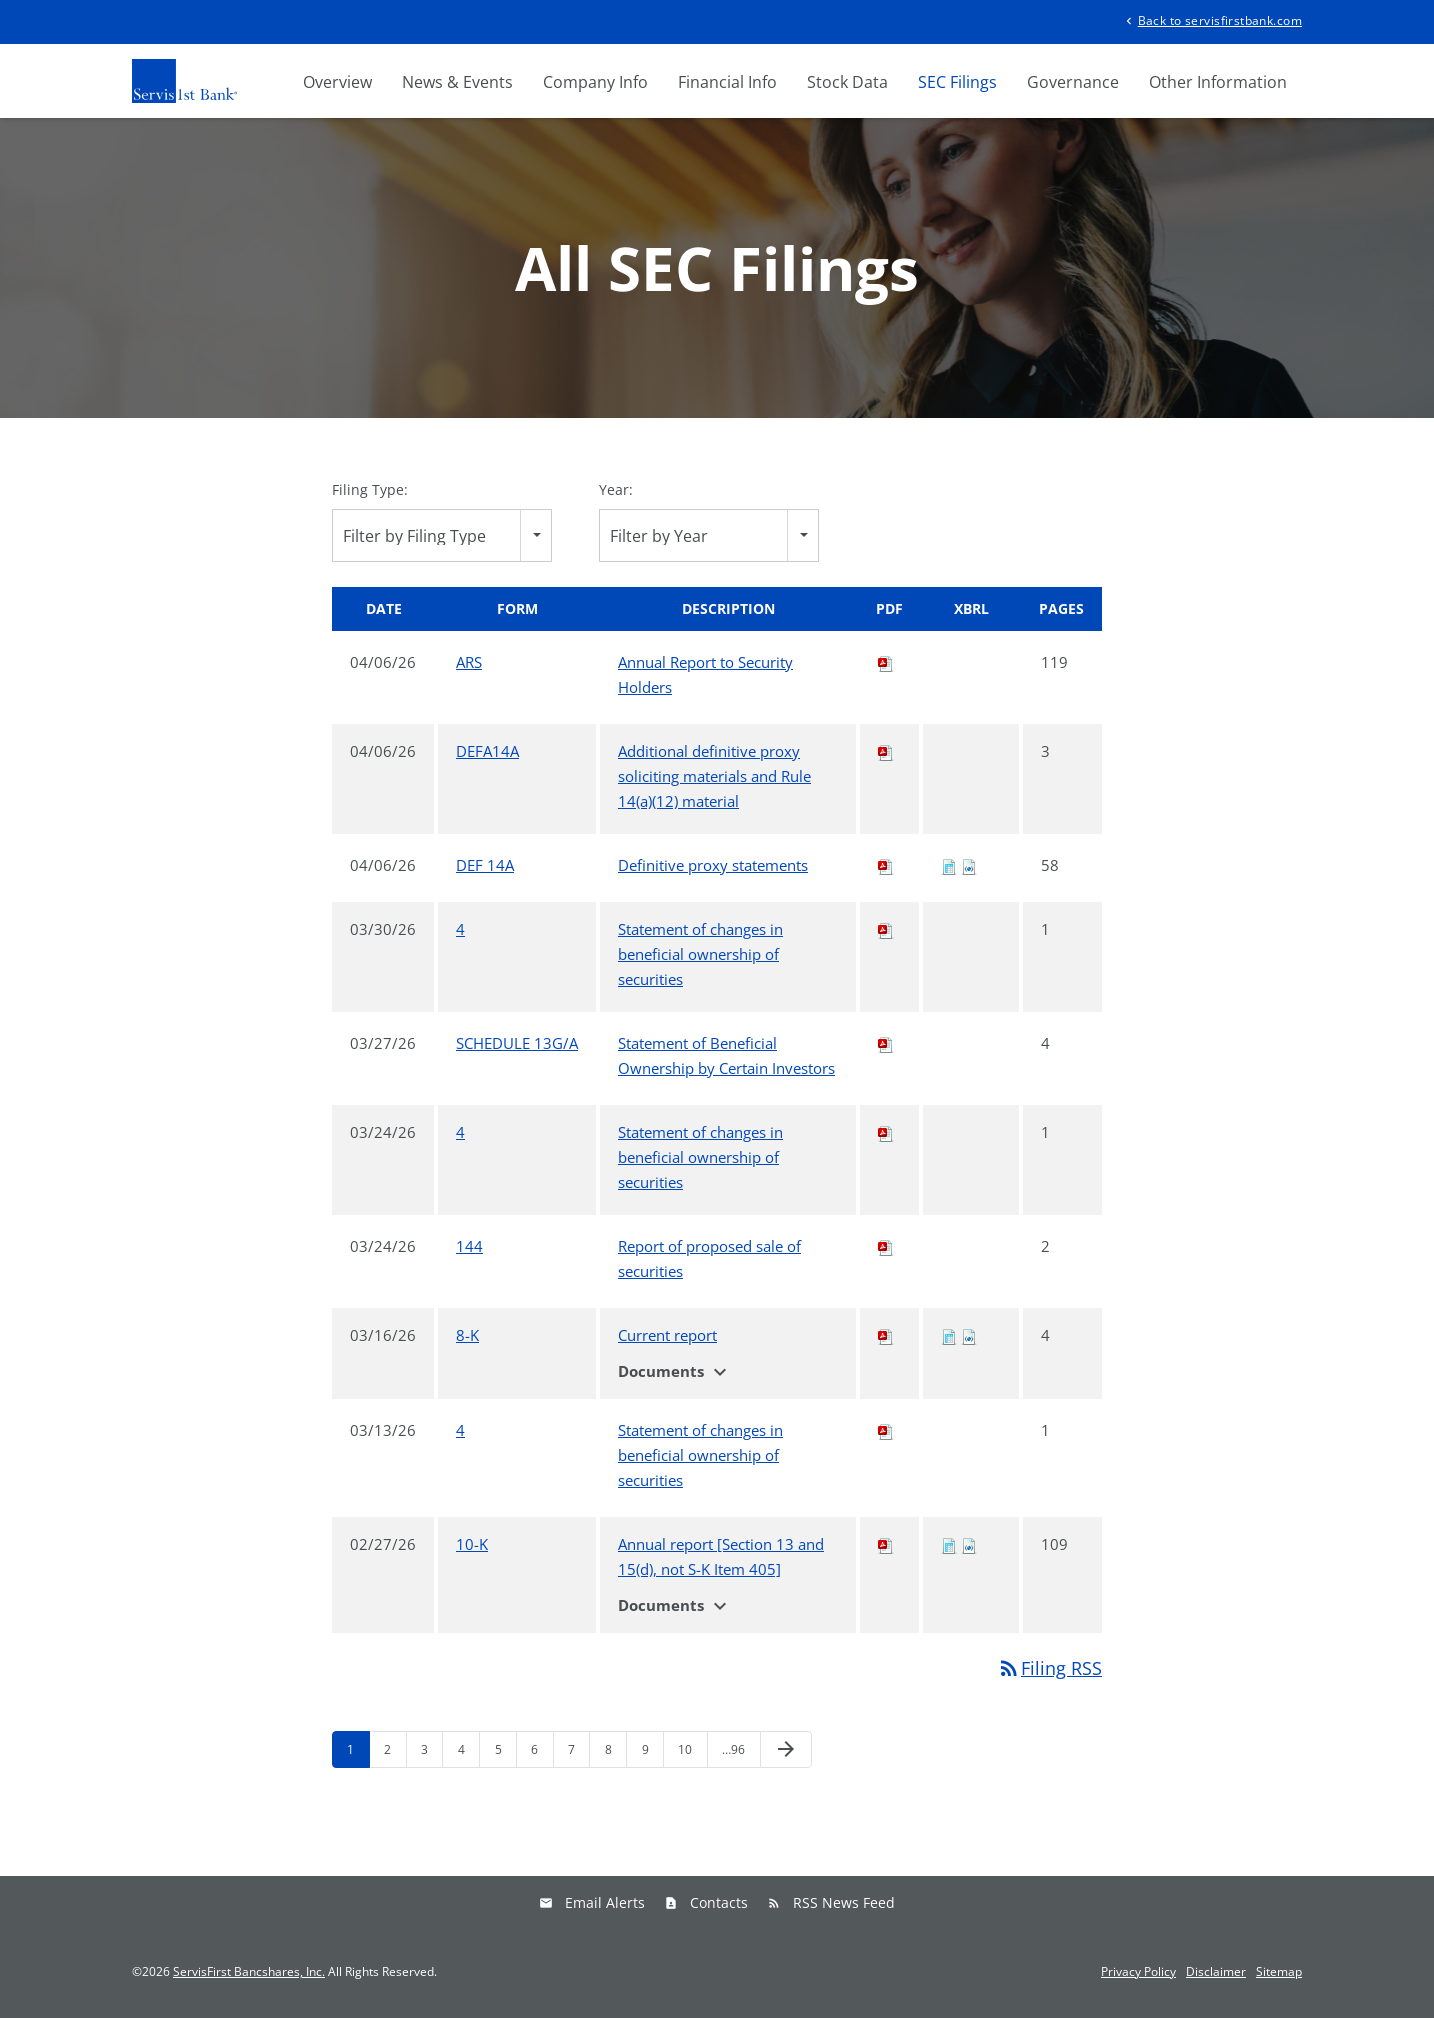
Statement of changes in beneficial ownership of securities (700, 954)
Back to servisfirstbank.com (1212, 19)
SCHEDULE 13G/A (517, 1043)
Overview (337, 82)
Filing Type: (370, 489)
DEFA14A (487, 751)
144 (469, 1246)
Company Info (595, 82)
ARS (469, 662)
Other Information (1218, 82)
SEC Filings (957, 82)
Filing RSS (1049, 1668)
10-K (472, 1544)
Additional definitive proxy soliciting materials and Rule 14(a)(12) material (714, 776)
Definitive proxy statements (713, 865)
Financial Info (727, 82)
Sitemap (1279, 1972)
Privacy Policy (1138, 1972)
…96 (733, 1749)
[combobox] (442, 535)
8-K (467, 1335)
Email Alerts (605, 1902)
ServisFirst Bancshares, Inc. (249, 1971)
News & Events (457, 82)
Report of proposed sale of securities (709, 1258)
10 (685, 1749)
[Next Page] (786, 1749)
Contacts (719, 1902)
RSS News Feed (844, 1902)
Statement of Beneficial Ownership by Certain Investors (726, 1055)
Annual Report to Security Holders (705, 674)
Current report (667, 1335)
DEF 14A (485, 865)
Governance (1073, 82)
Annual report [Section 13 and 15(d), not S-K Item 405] (721, 1556)
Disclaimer (1216, 1972)
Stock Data (847, 82)
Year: (616, 489)
